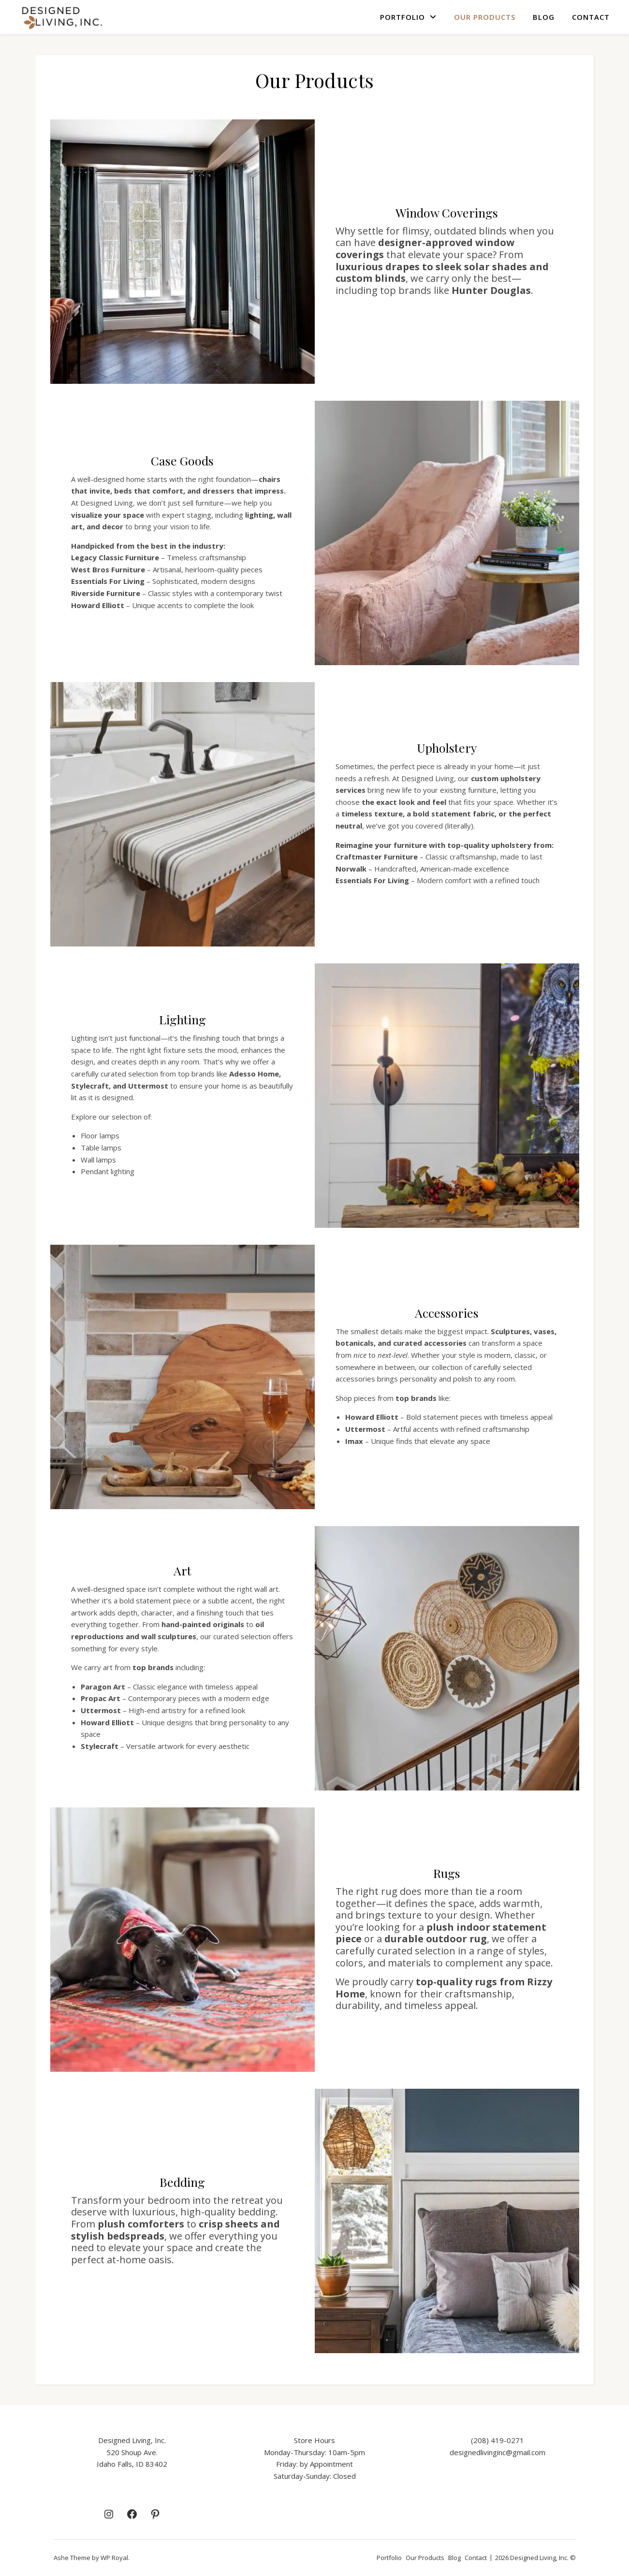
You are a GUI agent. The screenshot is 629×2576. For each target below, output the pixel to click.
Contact (591, 17)
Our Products (484, 17)
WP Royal (114, 2557)
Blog (544, 17)
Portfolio (402, 17)
